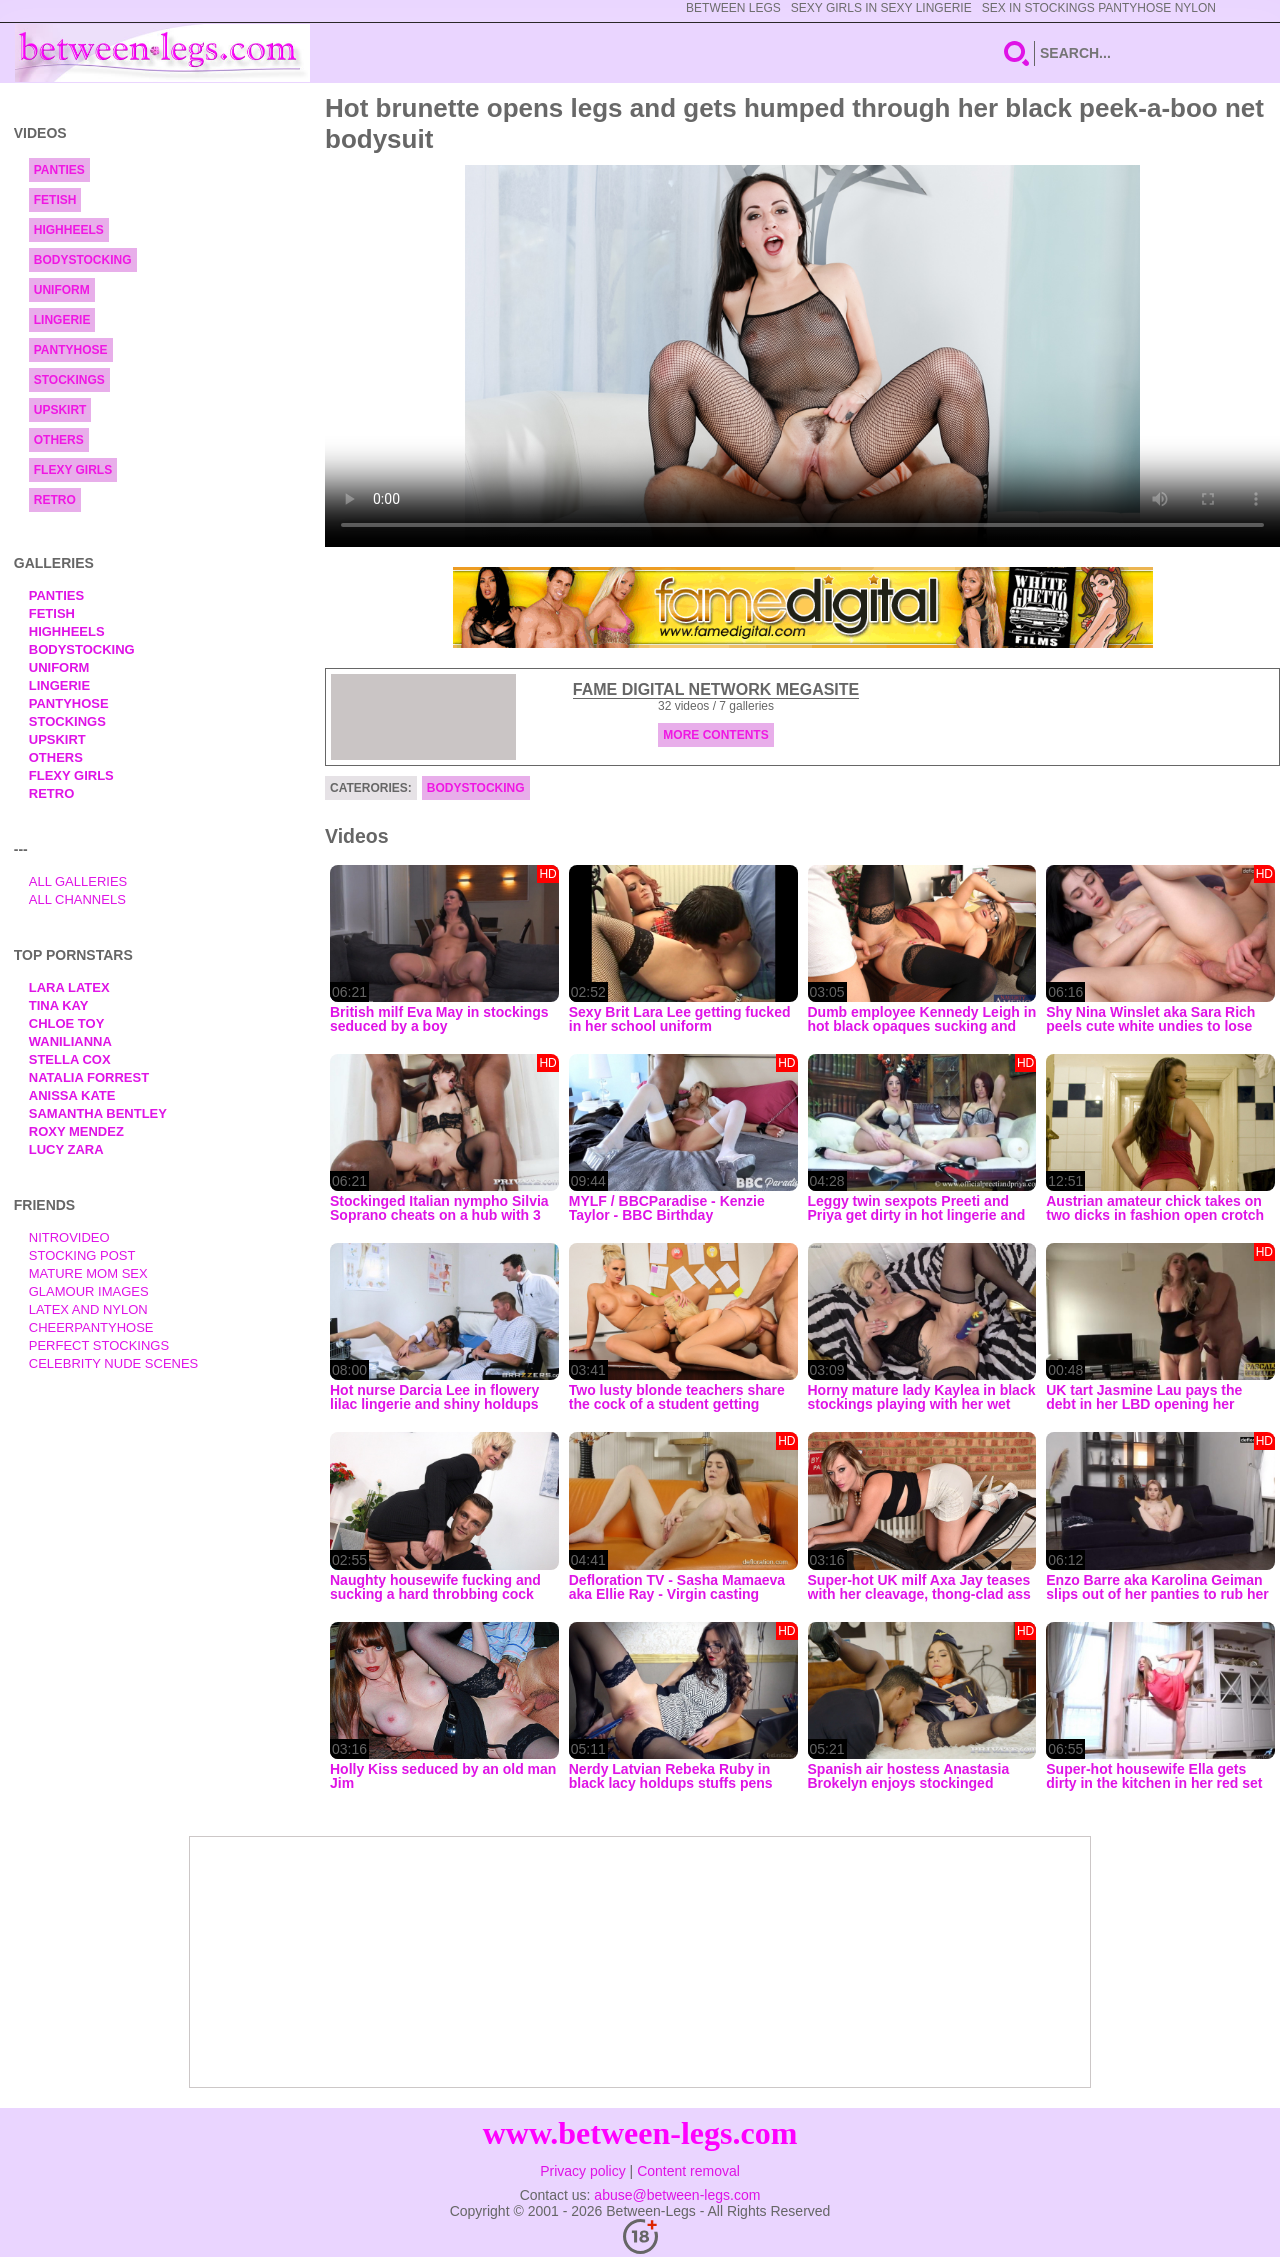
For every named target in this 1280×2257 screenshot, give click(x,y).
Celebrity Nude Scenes (114, 1363)
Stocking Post (82, 1255)
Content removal (688, 2171)
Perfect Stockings (99, 1345)
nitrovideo (69, 1237)
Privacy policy (583, 2171)
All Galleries (78, 881)
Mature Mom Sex (88, 1273)
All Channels (77, 899)
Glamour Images (89, 1291)
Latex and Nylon (88, 1309)
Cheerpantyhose (91, 1327)
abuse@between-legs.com (677, 2195)
